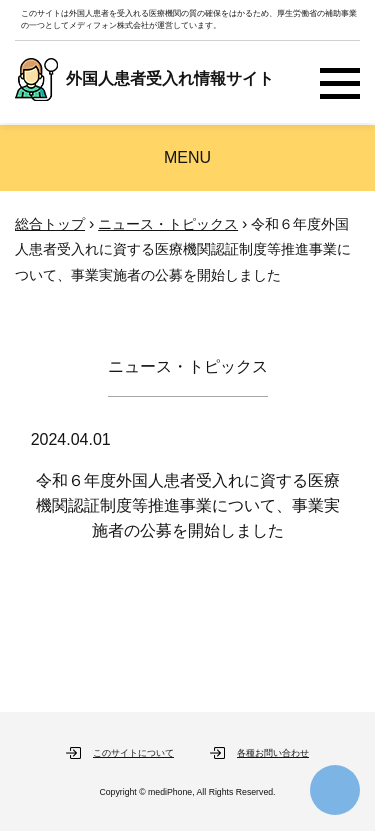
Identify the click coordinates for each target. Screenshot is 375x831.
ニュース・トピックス (168, 224)
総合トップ (50, 224)
